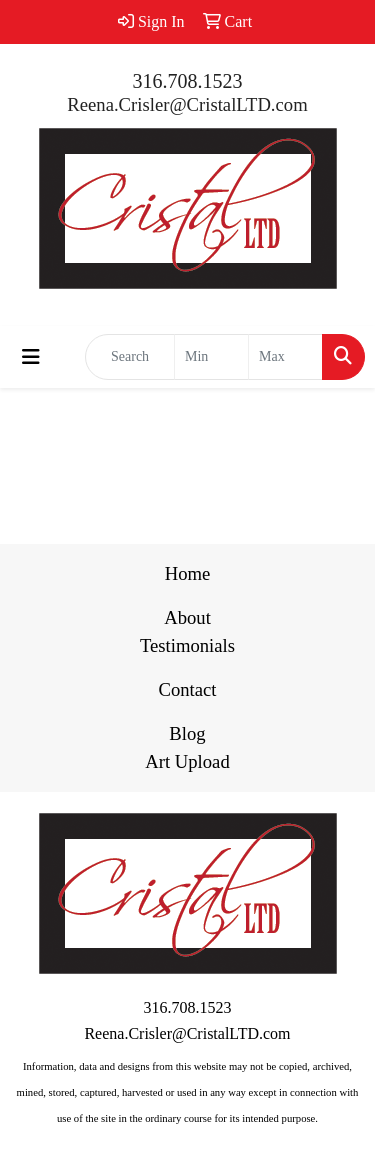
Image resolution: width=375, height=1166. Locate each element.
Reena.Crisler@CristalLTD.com (187, 104)
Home (188, 573)
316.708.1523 (188, 81)
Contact (187, 689)
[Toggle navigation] (31, 357)
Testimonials (187, 645)
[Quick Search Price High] (285, 357)
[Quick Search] (130, 357)
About (187, 617)
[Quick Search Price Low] (211, 357)
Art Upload (187, 761)
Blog (187, 733)
